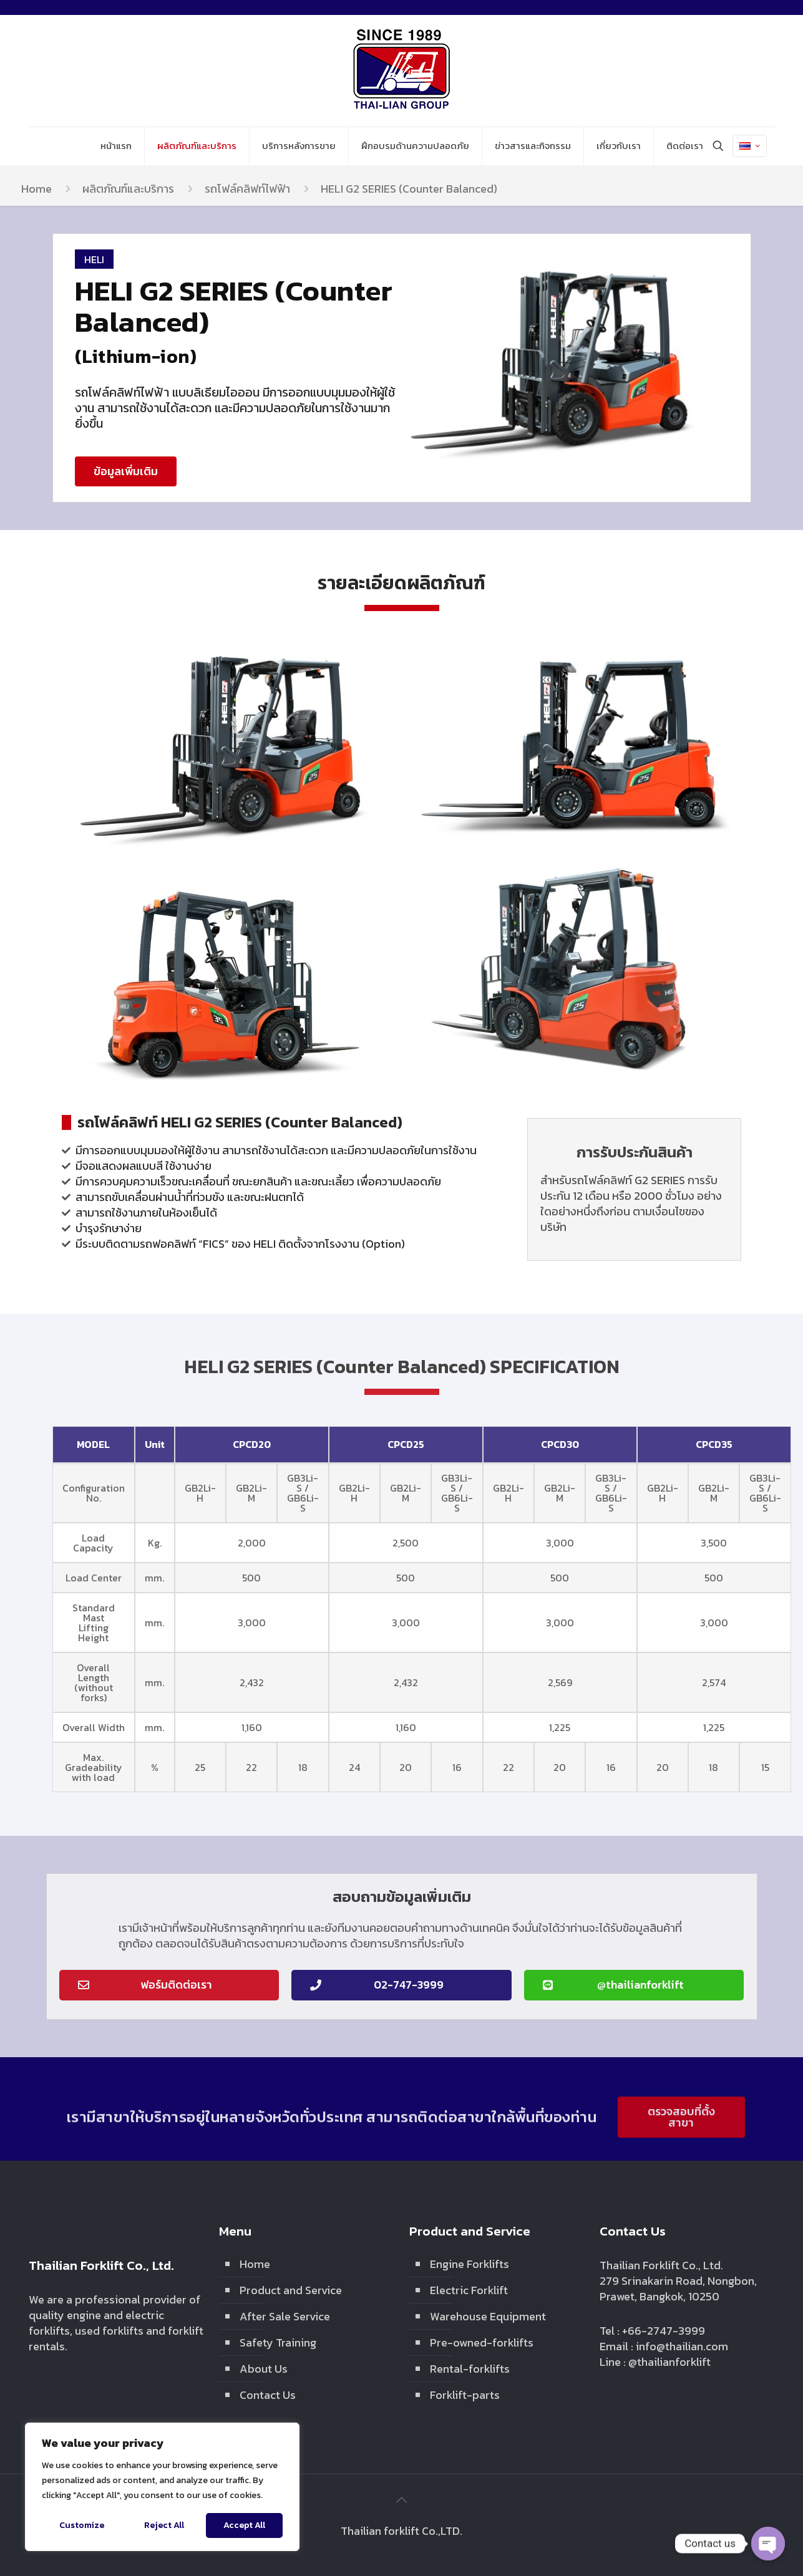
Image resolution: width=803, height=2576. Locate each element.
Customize (81, 2525)
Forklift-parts (465, 2394)
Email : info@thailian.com (664, 2346)
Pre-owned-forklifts (481, 2342)
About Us (264, 2368)
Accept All (244, 2525)
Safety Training (278, 2342)
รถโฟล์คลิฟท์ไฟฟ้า (247, 188)
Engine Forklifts (469, 2263)
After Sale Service (285, 2316)
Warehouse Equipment (488, 2316)
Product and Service (291, 2290)
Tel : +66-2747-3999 (652, 2330)
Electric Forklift (469, 2290)
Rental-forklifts (470, 2368)
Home (36, 188)
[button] (126, 471)
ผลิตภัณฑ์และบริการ (128, 188)
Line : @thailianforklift (655, 2361)
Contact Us (268, 2394)
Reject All (164, 2525)
